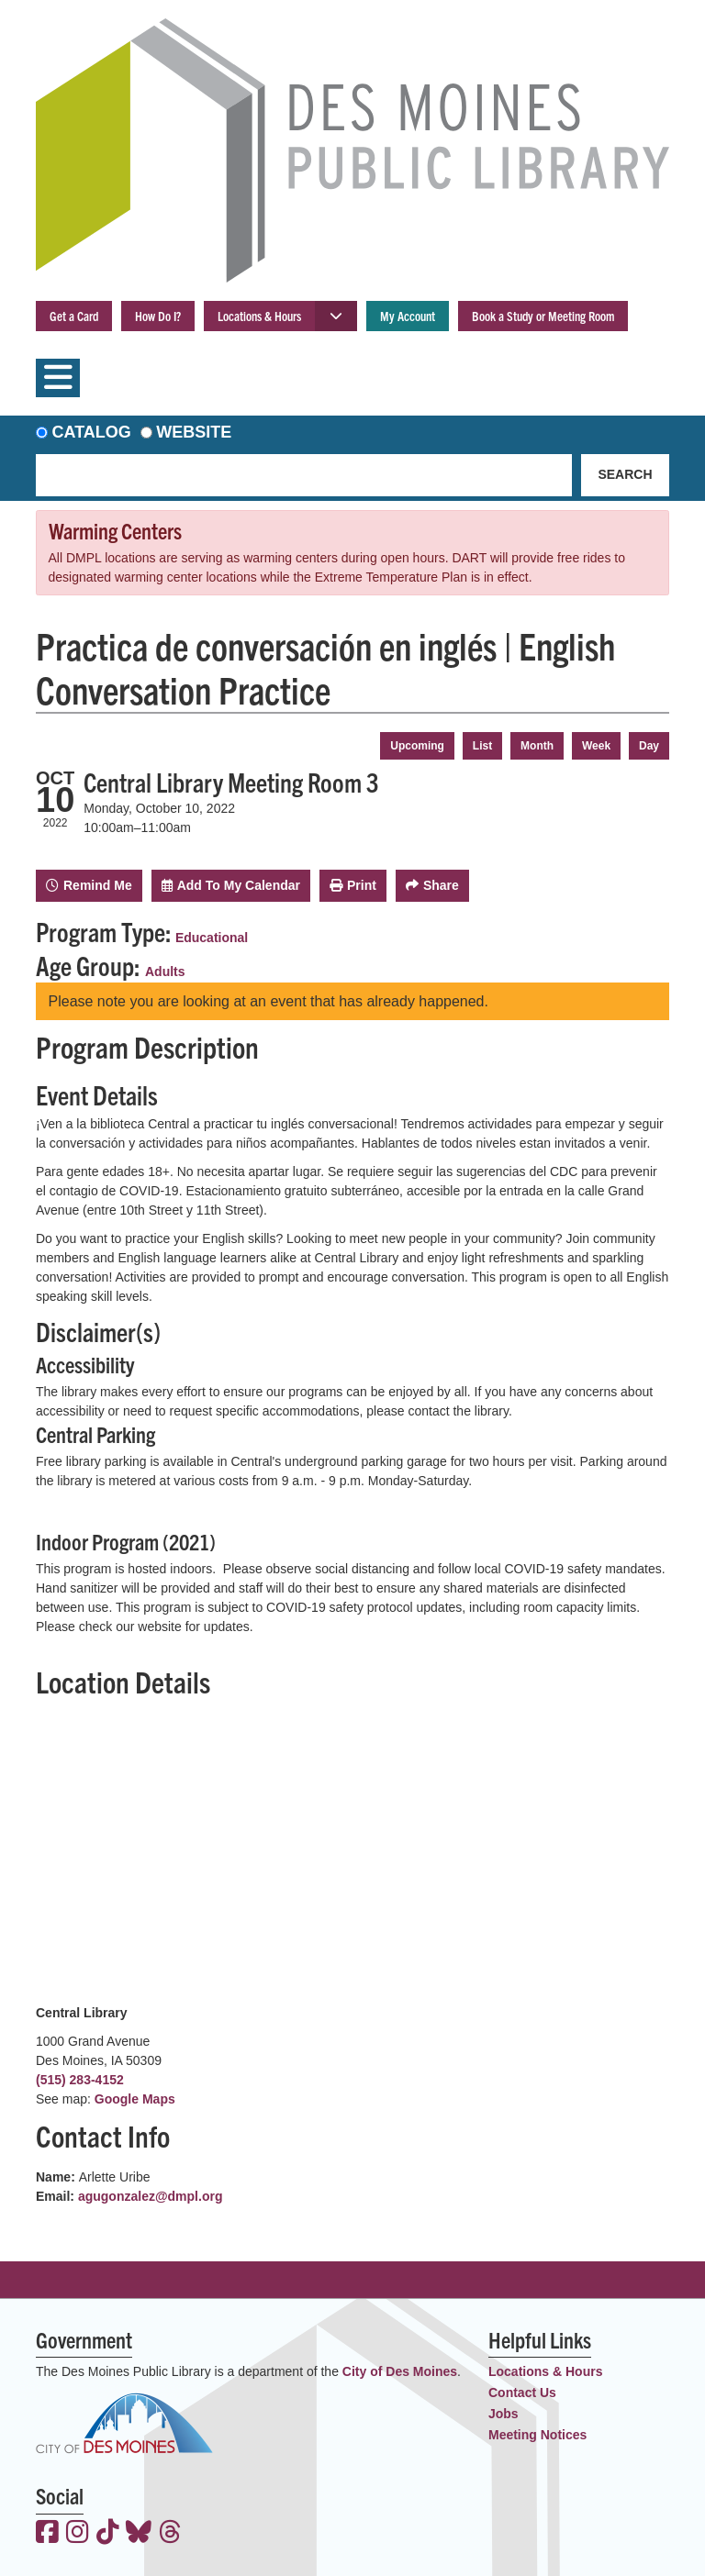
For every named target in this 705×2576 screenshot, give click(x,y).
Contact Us (522, 2392)
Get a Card (74, 315)
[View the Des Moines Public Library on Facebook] (47, 2533)
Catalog (91, 432)
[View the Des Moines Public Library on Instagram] (77, 2533)
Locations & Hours (259, 315)
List (482, 745)
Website (193, 432)
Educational (211, 937)
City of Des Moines (399, 2371)
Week (596, 745)
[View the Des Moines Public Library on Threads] (170, 2533)
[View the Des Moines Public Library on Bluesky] (138, 2533)
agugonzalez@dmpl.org (150, 2196)
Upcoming (417, 745)
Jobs (503, 2413)
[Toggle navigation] (58, 378)
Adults (165, 971)
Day (649, 745)
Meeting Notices (537, 2434)
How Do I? (158, 315)
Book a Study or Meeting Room (543, 315)
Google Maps (135, 2099)
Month (537, 745)
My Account (407, 315)
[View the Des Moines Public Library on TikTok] (107, 2533)
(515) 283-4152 (80, 2079)
